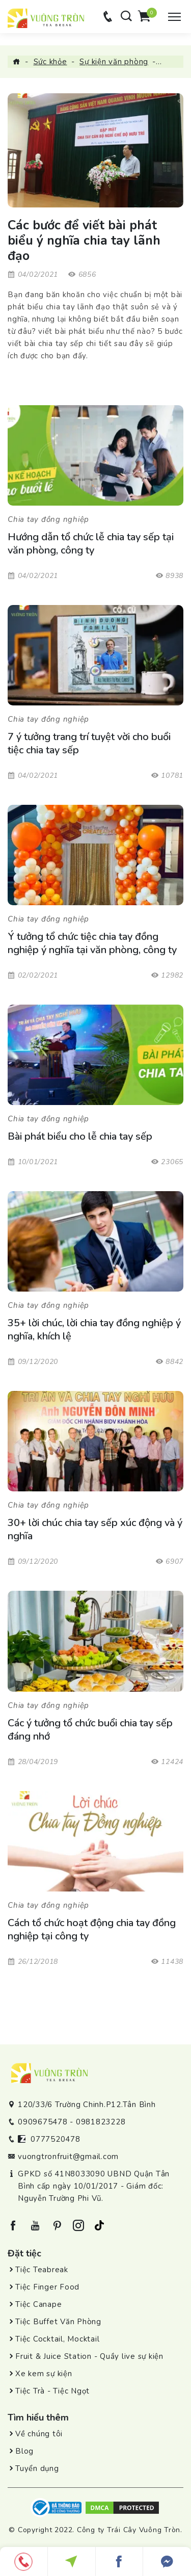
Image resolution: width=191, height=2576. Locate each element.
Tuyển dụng (37, 2468)
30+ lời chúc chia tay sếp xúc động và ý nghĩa (95, 1529)
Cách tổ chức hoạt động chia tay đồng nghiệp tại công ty (92, 1929)
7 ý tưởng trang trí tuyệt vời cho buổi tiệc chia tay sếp (89, 743)
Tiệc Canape (38, 2304)
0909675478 (43, 2122)
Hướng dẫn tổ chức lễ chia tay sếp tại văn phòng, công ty (91, 544)
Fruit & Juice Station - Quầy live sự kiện (89, 2356)
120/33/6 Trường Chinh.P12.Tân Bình (87, 2104)
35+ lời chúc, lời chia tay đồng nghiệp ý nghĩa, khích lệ (94, 1330)
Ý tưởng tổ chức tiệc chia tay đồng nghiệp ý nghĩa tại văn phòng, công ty (93, 943)
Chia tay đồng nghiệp (48, 519)
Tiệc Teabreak (41, 2270)
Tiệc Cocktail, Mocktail (57, 2339)
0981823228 (101, 2122)
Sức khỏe (50, 62)
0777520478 (55, 2139)
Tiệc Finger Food (47, 2287)
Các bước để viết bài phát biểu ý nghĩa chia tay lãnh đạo (84, 241)
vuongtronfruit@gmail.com (68, 2156)
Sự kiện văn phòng (113, 62)
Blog (24, 2451)
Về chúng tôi (39, 2434)
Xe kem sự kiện (43, 2374)
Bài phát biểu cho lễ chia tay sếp (80, 1136)
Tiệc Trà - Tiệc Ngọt (52, 2391)
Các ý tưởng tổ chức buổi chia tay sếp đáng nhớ (90, 1730)
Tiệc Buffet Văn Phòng (58, 2322)
